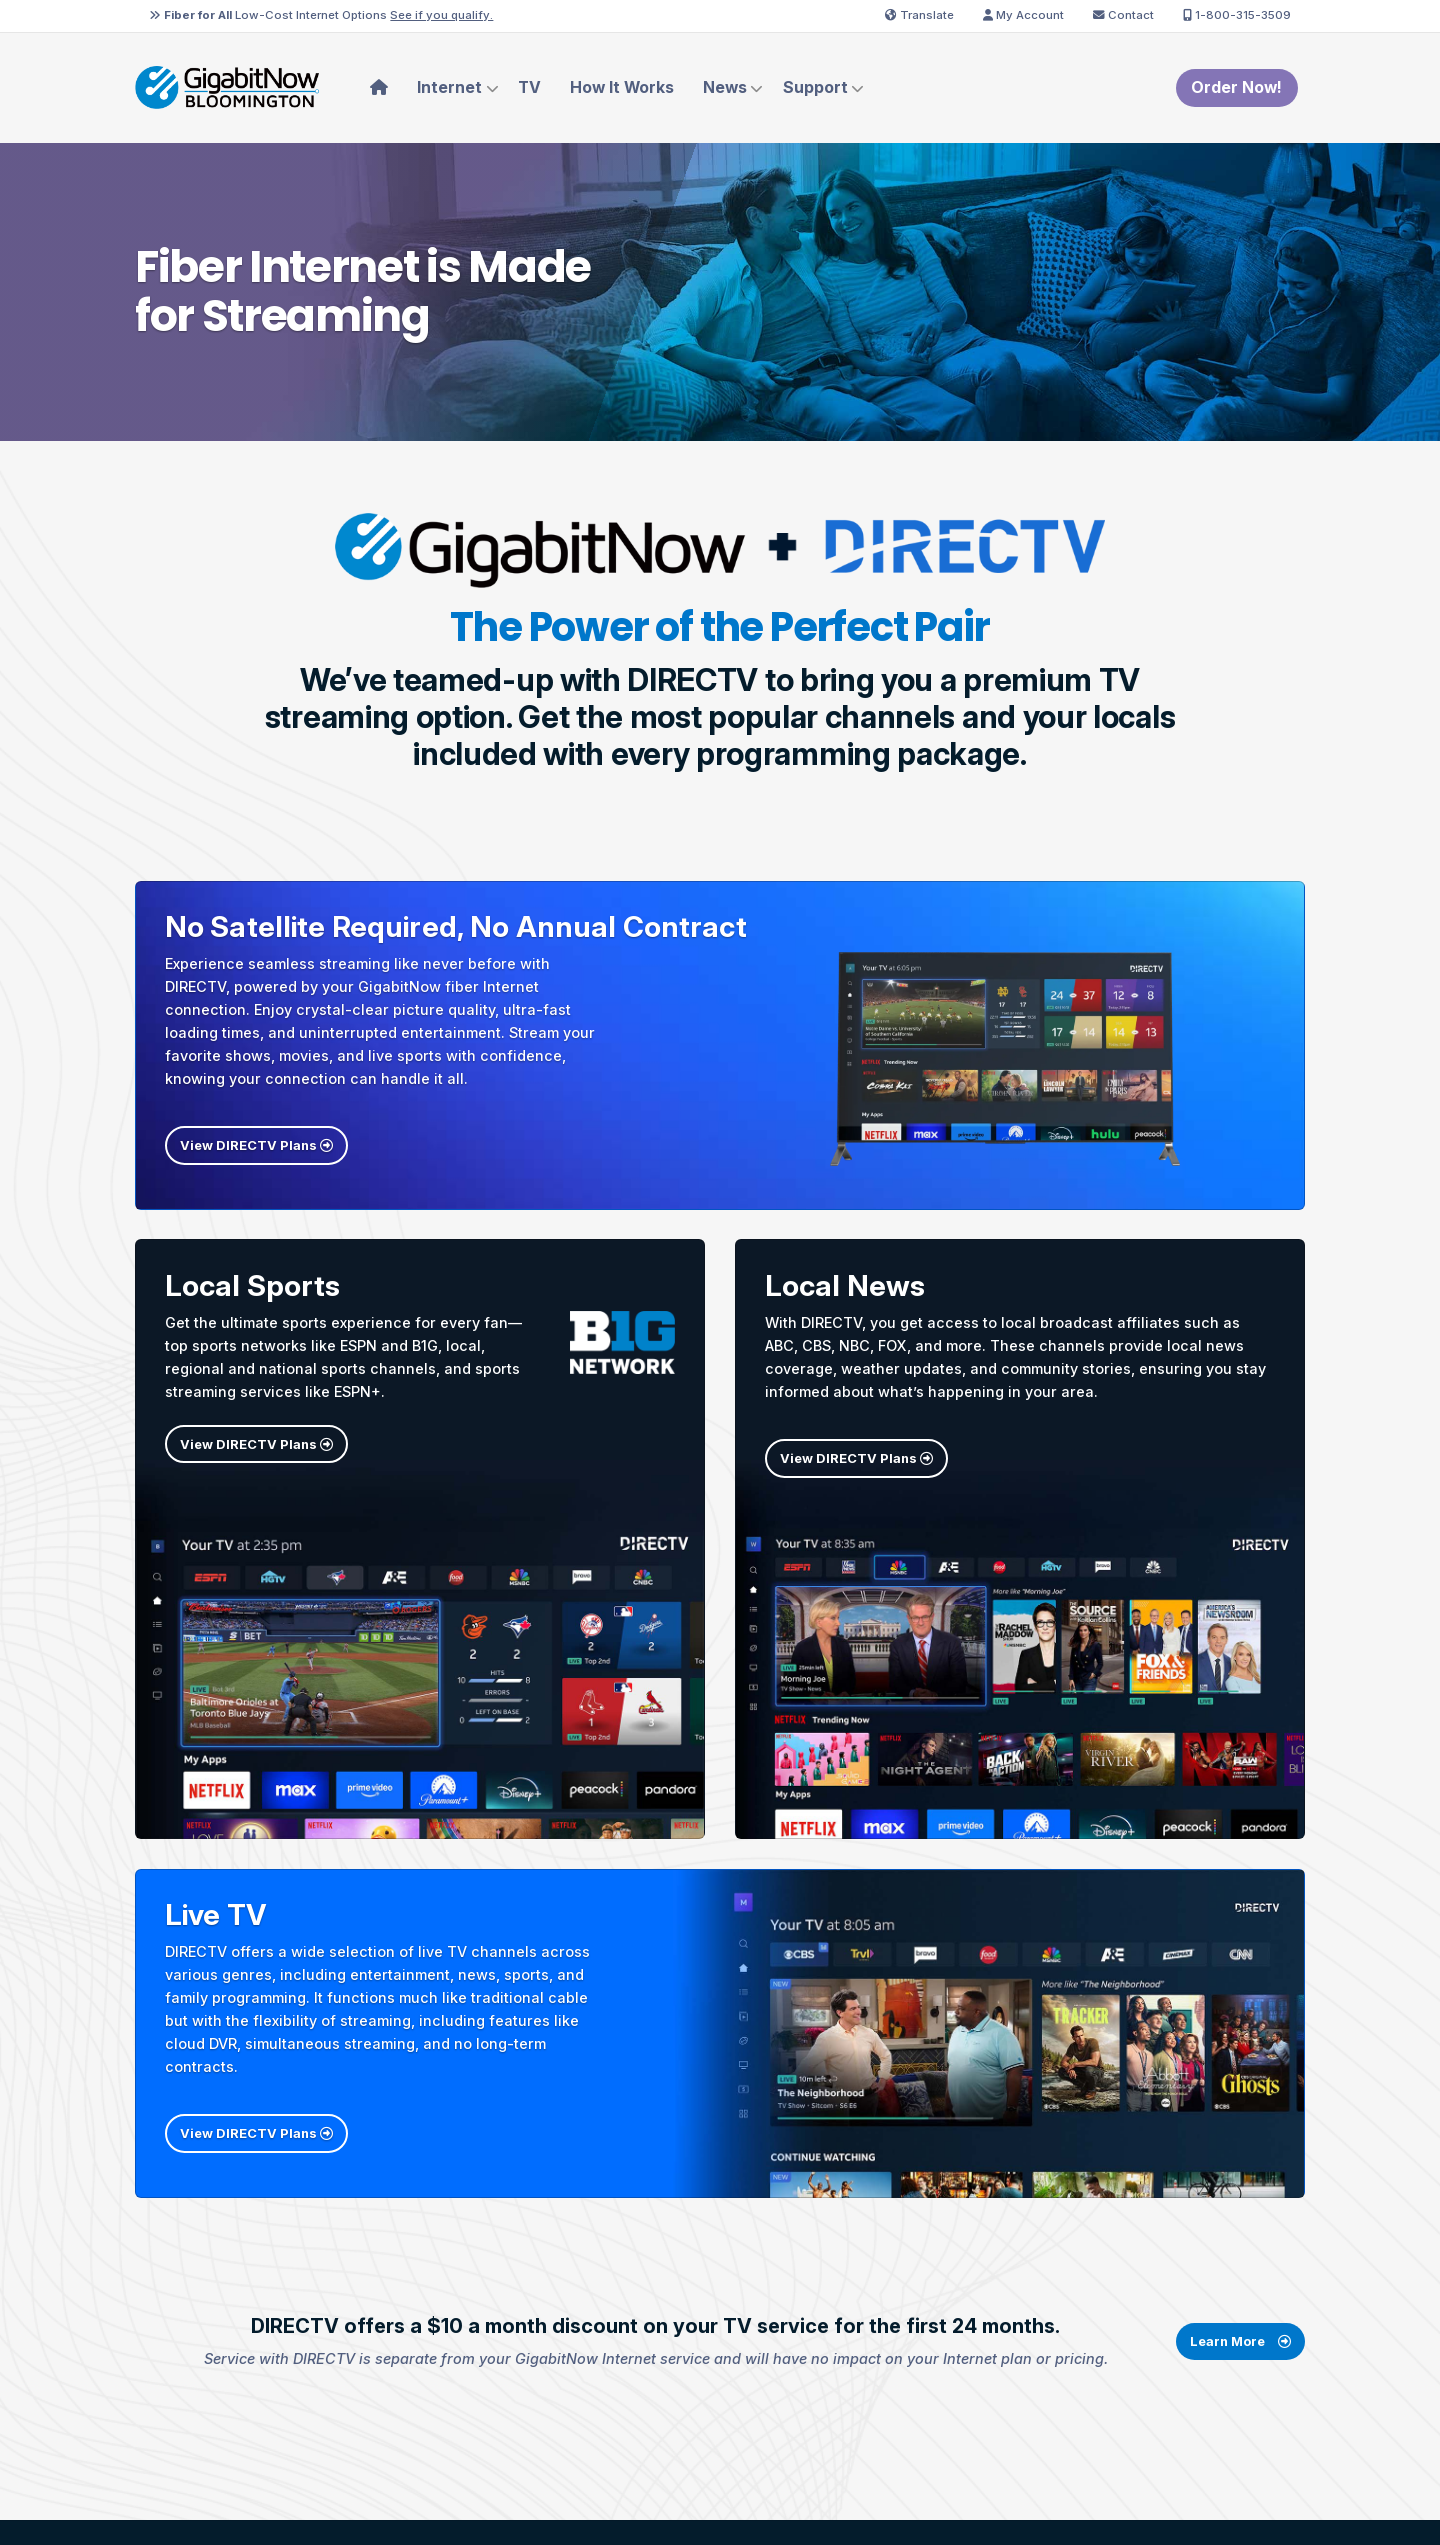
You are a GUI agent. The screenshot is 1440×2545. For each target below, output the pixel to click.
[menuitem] (379, 88)
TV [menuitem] (529, 87)
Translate (919, 15)
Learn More (1240, 2365)
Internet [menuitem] (449, 87)
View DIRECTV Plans (256, 1145)
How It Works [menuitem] (622, 87)
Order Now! (1236, 87)
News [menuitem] (725, 87)
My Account (1023, 15)
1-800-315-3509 (1237, 15)
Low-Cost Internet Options (321, 15)
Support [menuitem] (815, 87)
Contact (1123, 15)
